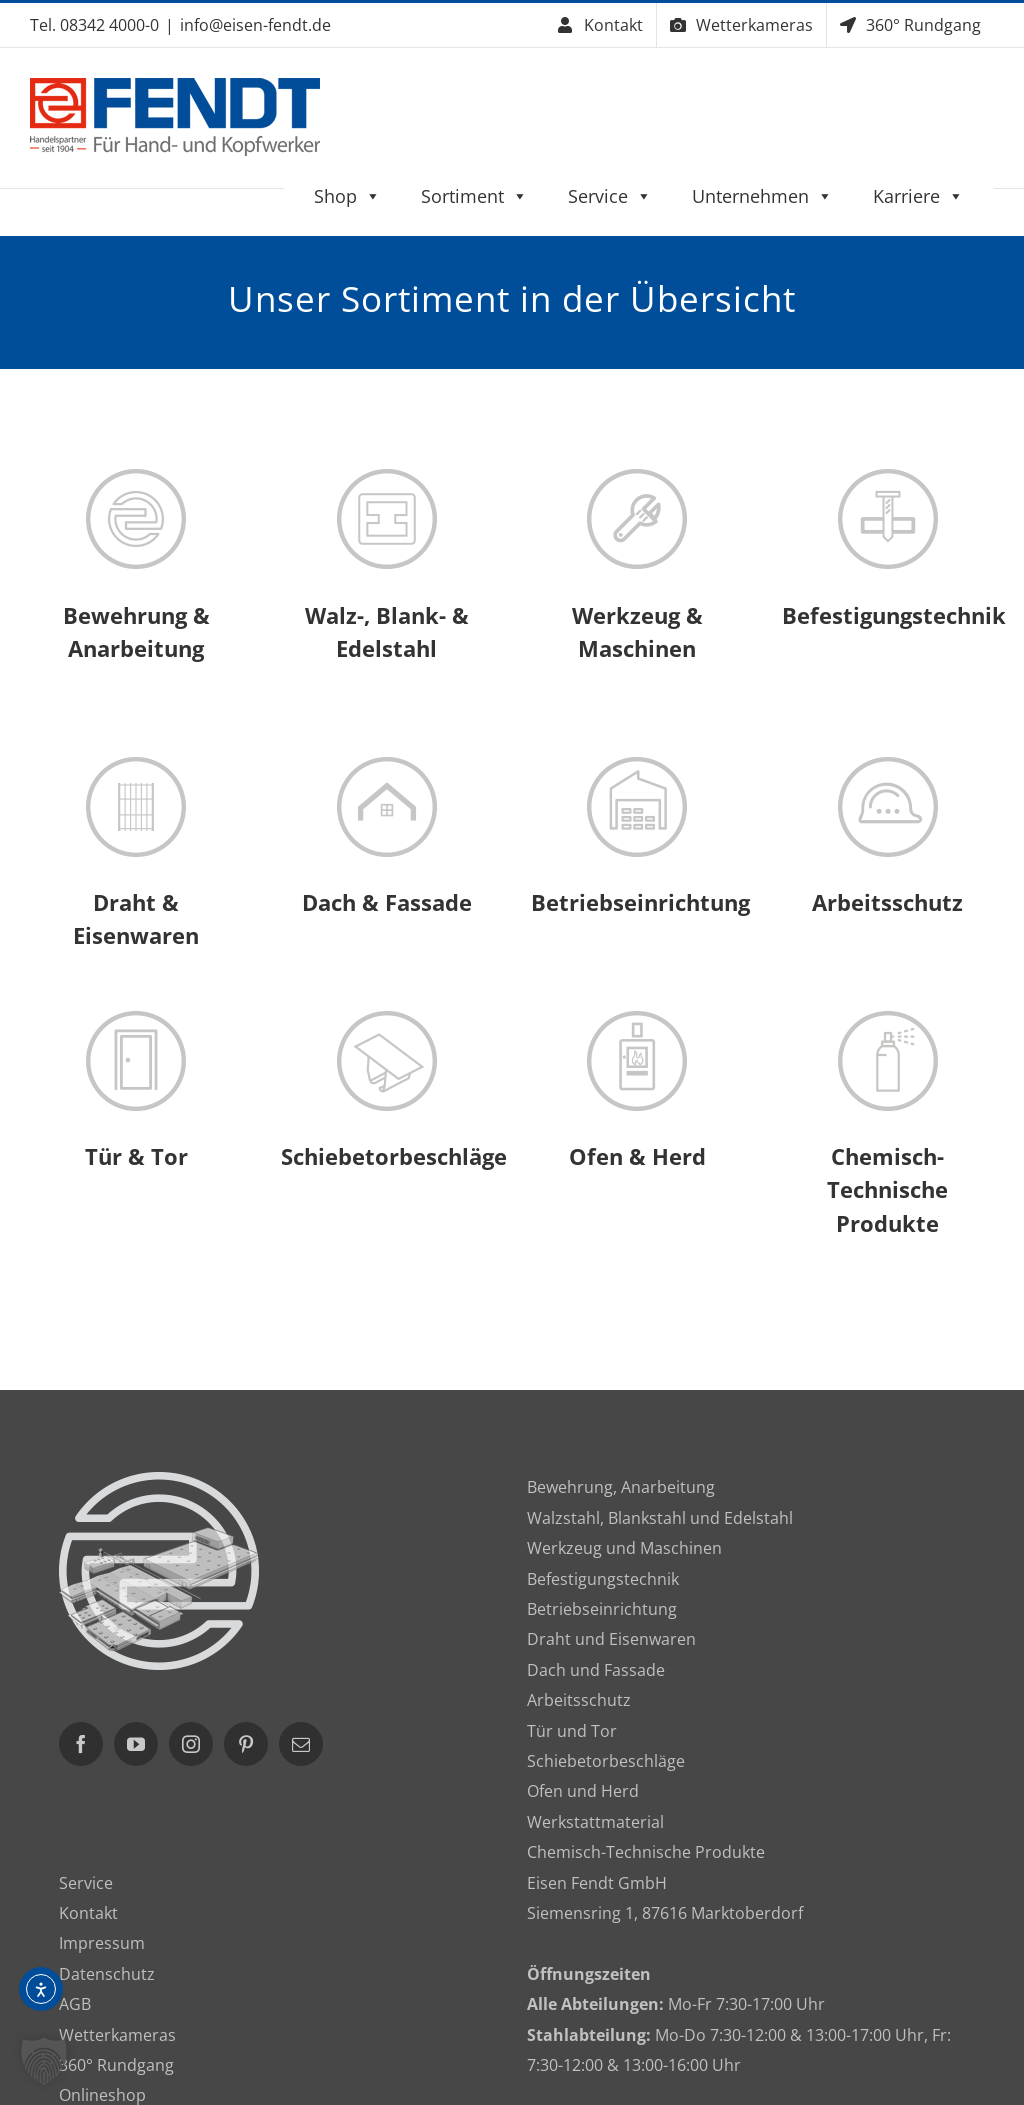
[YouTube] (136, 1744)
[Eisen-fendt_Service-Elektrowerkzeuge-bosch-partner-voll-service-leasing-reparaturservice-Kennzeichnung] (637, 477)
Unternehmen (762, 196)
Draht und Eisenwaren (611, 1639)
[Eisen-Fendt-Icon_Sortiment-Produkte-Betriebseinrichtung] (637, 765)
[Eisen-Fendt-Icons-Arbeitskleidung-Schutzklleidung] (888, 765)
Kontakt (88, 1913)
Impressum (102, 1943)
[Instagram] (191, 1744)
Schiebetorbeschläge (606, 1761)
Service (610, 196)
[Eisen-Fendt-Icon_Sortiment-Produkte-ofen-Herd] (637, 1019)
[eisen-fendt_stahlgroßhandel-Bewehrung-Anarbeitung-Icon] (136, 477)
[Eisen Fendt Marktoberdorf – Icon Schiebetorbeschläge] (387, 1019)
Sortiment (474, 196)
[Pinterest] (246, 1744)
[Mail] (301, 1744)
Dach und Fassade (596, 1670)
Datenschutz (107, 1974)
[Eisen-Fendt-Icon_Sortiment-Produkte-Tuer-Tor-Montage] (136, 1019)
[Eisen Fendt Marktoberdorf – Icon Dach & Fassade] (387, 765)
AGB (75, 2004)
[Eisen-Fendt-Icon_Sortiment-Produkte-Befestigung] (888, 477)
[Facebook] (81, 1744)
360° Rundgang (116, 2065)
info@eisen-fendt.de (255, 25)
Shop (347, 196)
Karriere (918, 196)
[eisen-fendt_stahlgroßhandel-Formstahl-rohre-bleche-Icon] (387, 477)
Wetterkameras (117, 2035)
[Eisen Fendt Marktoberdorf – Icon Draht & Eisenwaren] (136, 765)
